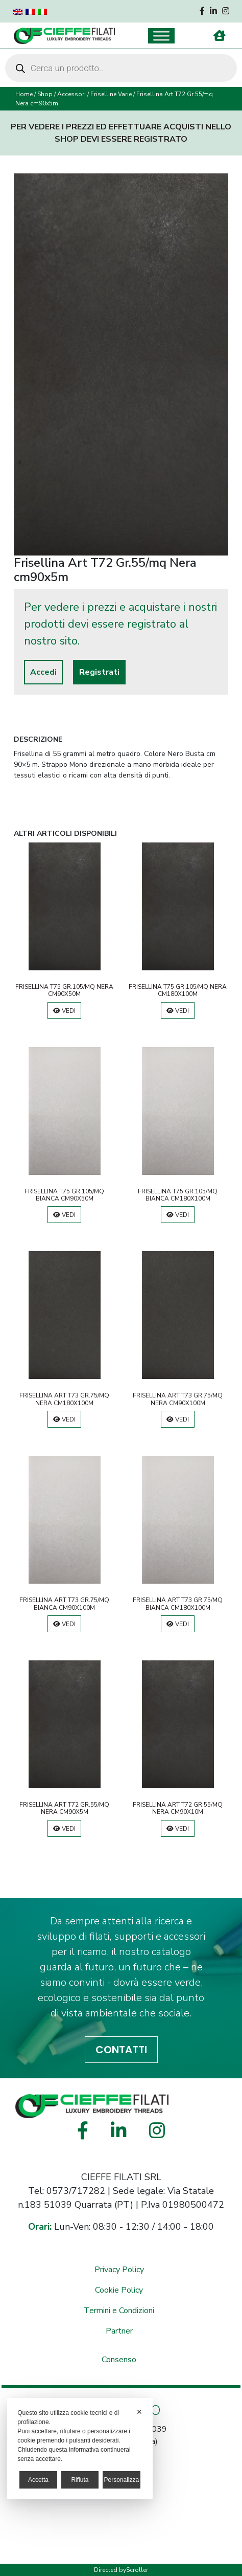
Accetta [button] (38, 2479)
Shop (45, 94)
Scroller (137, 2570)
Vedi (64, 1011)
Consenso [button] (119, 2359)
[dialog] (79, 2448)
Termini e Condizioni (119, 2310)
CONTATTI (121, 2049)
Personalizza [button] (121, 2479)
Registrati (99, 672)
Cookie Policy (119, 2290)
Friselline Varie (111, 94)
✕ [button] (139, 2412)
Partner (119, 2331)
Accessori (71, 94)
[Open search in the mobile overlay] (121, 68)
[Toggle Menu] (161, 35)
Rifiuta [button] (79, 2479)
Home (24, 94)
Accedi (43, 672)
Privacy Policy (119, 2269)
